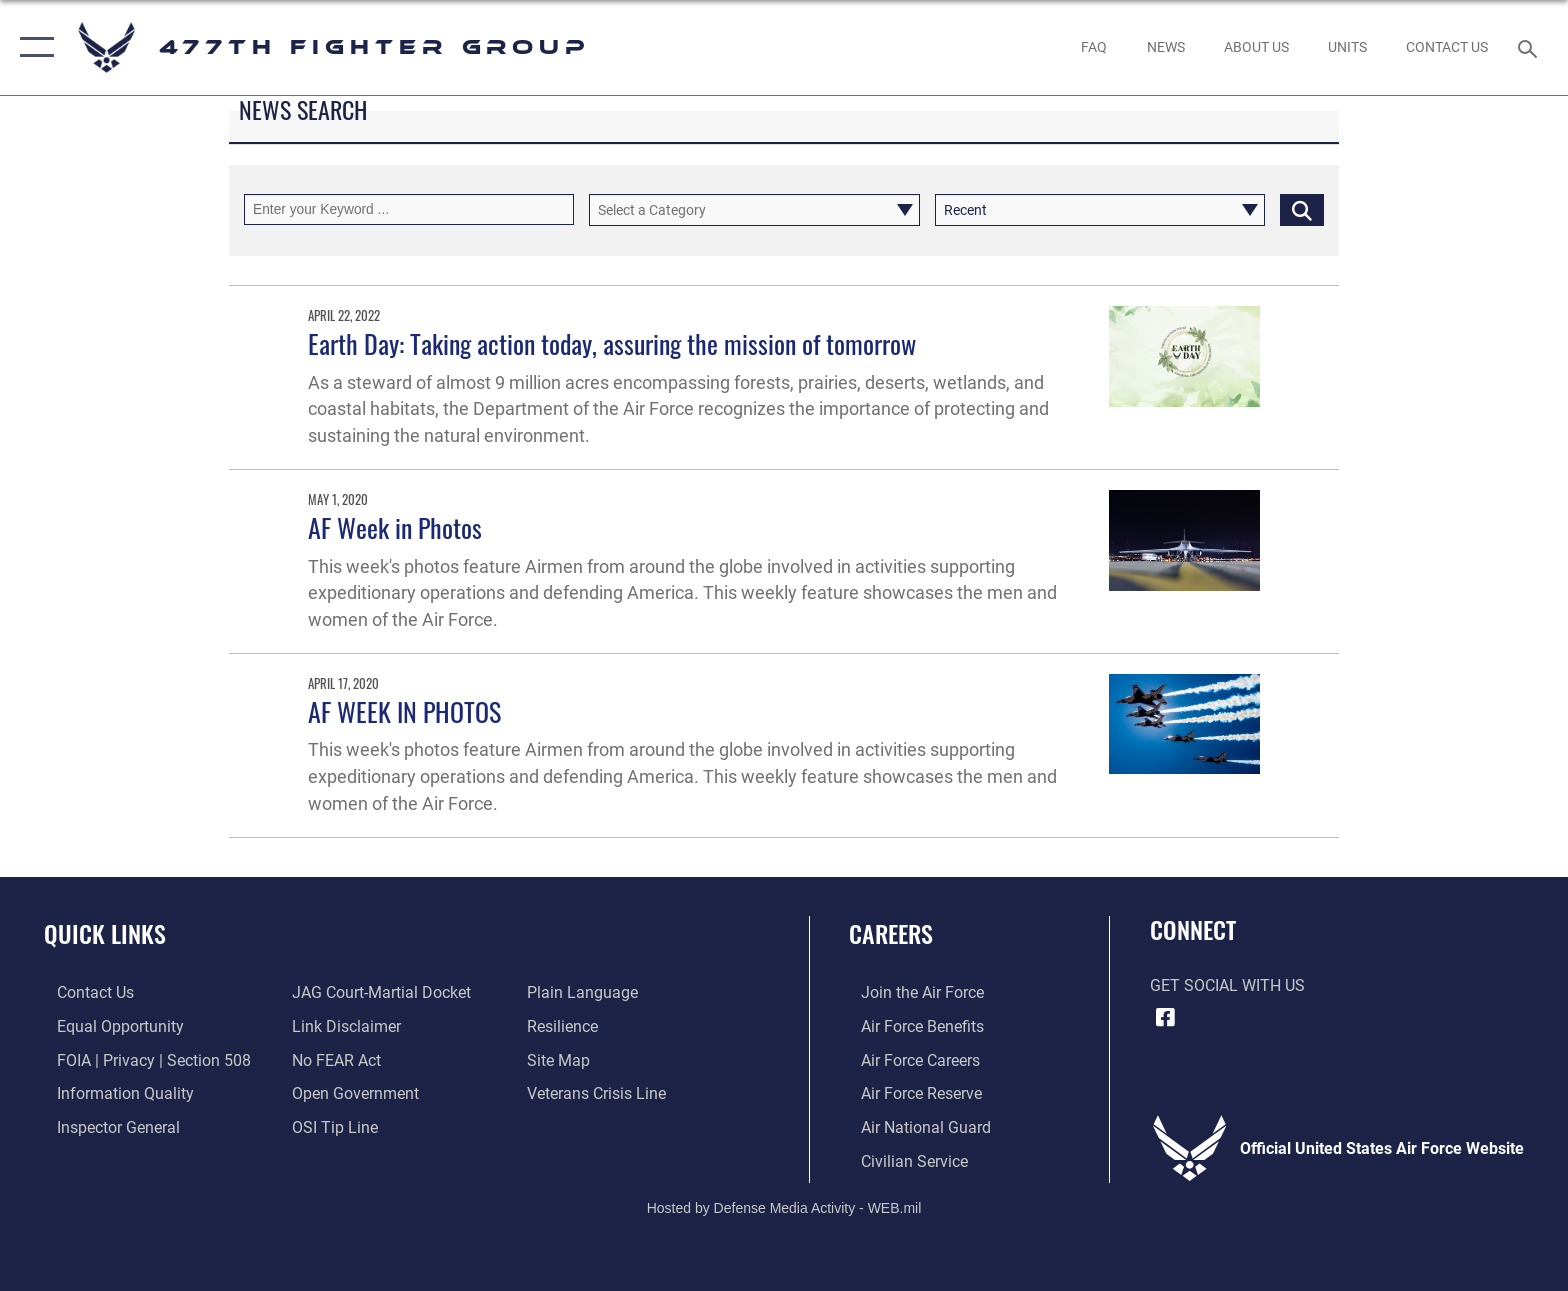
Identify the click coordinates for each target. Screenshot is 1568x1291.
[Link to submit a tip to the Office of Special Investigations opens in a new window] (331, 1126)
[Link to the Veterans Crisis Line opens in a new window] (600, 1092)
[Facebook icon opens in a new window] (1165, 1018)
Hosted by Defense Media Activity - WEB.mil (784, 1206)
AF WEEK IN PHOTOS (404, 711)
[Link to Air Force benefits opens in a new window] (910, 1026)
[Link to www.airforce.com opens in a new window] (910, 992)
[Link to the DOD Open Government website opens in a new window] (351, 1092)
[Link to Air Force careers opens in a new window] (908, 1059)
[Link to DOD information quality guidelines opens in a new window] (112, 1092)
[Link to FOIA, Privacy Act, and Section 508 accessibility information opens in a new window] (141, 1059)
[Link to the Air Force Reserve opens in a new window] (909, 1092)
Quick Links (105, 933)
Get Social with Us (1227, 985)
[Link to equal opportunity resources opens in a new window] (107, 1026)
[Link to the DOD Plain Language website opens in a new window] (586, 992)
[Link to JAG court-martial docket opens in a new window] (377, 992)
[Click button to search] (1302, 209)
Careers (891, 933)
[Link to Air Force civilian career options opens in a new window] (902, 1159)
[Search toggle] (1530, 47)
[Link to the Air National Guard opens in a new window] (914, 1126)
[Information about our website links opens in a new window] (342, 1026)
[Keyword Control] (409, 209)
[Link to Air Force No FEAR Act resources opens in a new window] (332, 1059)
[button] (32, 47)
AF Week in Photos (395, 527)
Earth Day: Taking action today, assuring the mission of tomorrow (612, 343)
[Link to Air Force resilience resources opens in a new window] (566, 1026)
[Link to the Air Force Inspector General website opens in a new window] (105, 1126)
